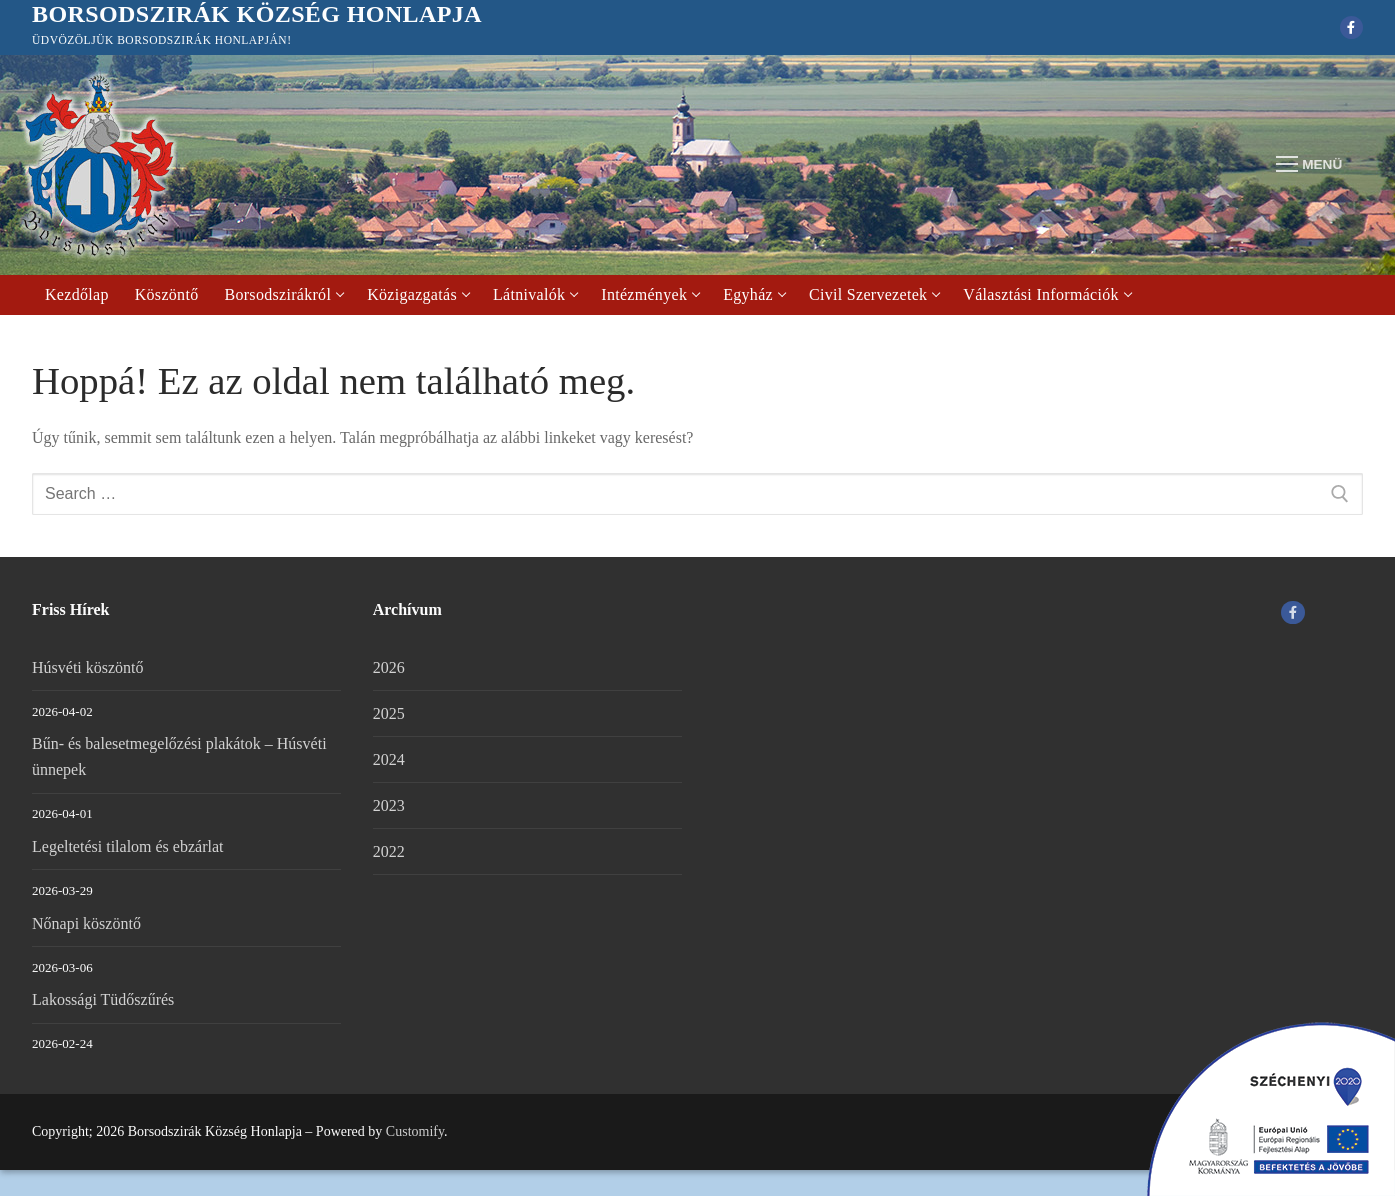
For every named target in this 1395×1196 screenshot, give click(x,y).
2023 (389, 805)
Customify (415, 1131)
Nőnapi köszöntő (86, 923)
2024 (389, 759)
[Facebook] (1351, 27)
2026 (389, 667)
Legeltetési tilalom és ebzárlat (127, 846)
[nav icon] (1309, 165)
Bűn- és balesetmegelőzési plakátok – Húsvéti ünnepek (179, 756)
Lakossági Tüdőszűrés (103, 999)
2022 (389, 851)
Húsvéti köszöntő (88, 667)
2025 (389, 713)
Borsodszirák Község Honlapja (257, 14)
